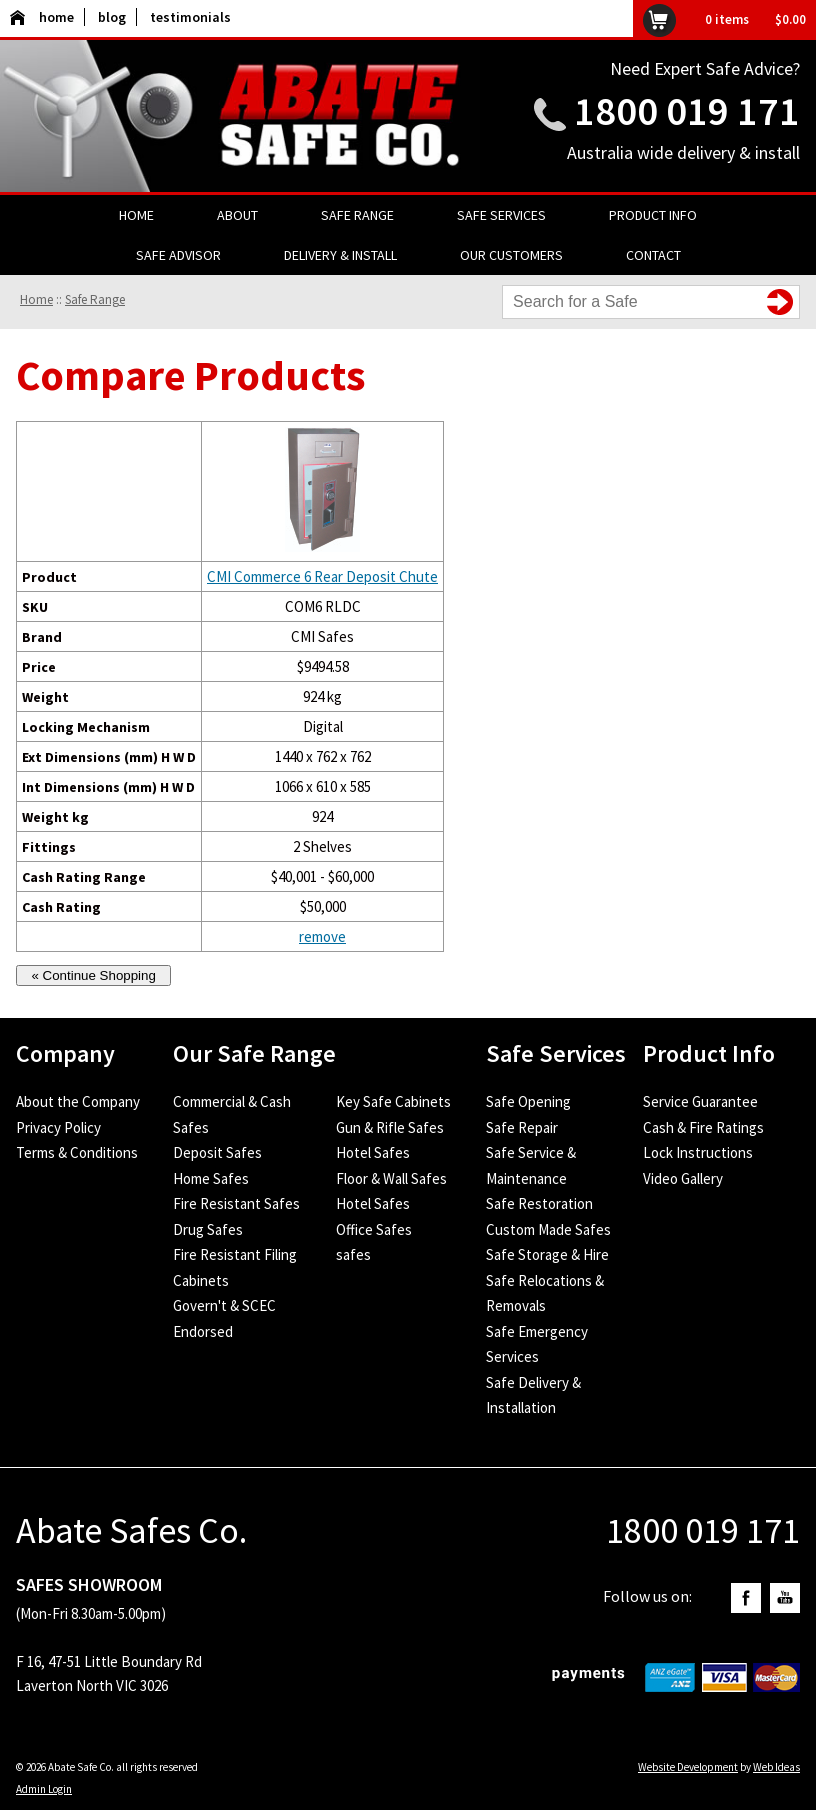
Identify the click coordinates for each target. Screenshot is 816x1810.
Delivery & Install (340, 255)
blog (112, 17)
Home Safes (211, 1178)
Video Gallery (683, 1178)
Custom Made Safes (548, 1229)
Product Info (653, 215)
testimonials (190, 17)
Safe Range (357, 215)
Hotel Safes (373, 1152)
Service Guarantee (700, 1101)
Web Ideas (776, 1767)
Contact (653, 255)
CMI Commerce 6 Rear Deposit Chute (322, 576)
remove (322, 936)
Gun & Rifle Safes (390, 1127)
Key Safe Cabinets (393, 1101)
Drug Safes (208, 1229)
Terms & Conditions (77, 1152)
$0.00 (790, 19)
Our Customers (511, 255)
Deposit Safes (217, 1152)
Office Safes (374, 1229)
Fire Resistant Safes (236, 1203)
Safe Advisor (178, 255)
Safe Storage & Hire (547, 1254)
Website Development (688, 1767)
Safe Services (501, 215)
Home (136, 215)
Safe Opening (528, 1101)
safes (353, 1254)
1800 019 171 (687, 111)
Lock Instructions (698, 1152)
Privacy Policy (58, 1127)
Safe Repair (522, 1127)
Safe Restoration (539, 1203)
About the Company (78, 1101)
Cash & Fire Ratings (703, 1127)
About (237, 215)
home (42, 17)
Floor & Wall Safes (391, 1178)
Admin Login (44, 1789)
